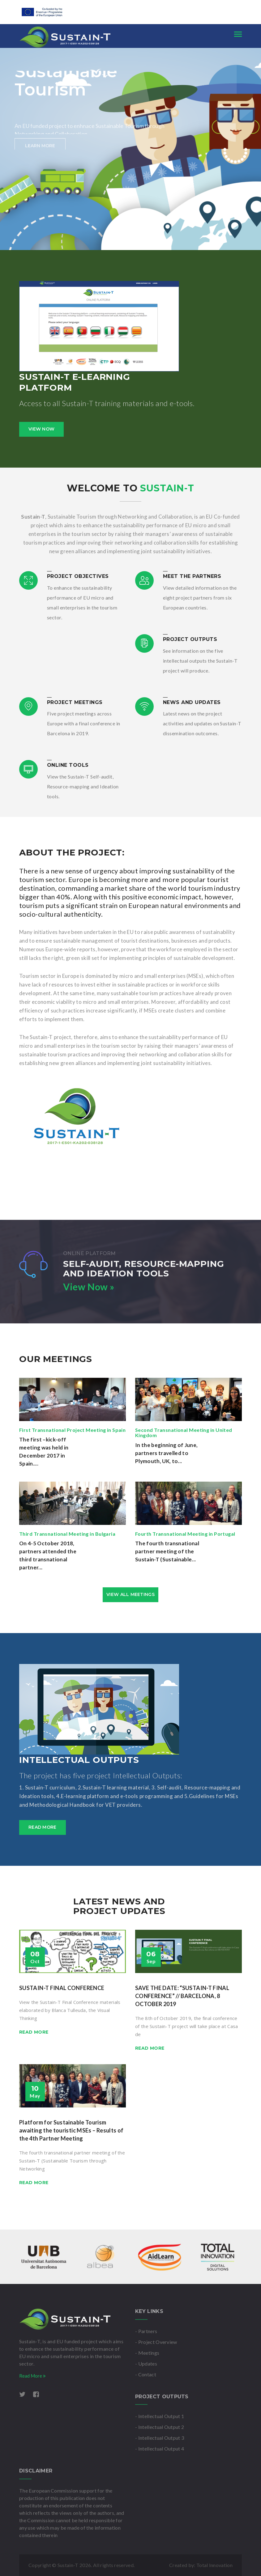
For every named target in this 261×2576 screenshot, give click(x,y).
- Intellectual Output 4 (159, 2448)
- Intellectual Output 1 (159, 2416)
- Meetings (147, 2353)
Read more (42, 1827)
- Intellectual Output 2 (159, 2427)
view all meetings (130, 1594)
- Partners (146, 2331)
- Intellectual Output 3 (159, 2438)
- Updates (146, 2363)
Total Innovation (214, 2565)
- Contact (145, 2374)
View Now (41, 429)
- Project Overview (156, 2342)
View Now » (88, 1286)
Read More (32, 2376)
